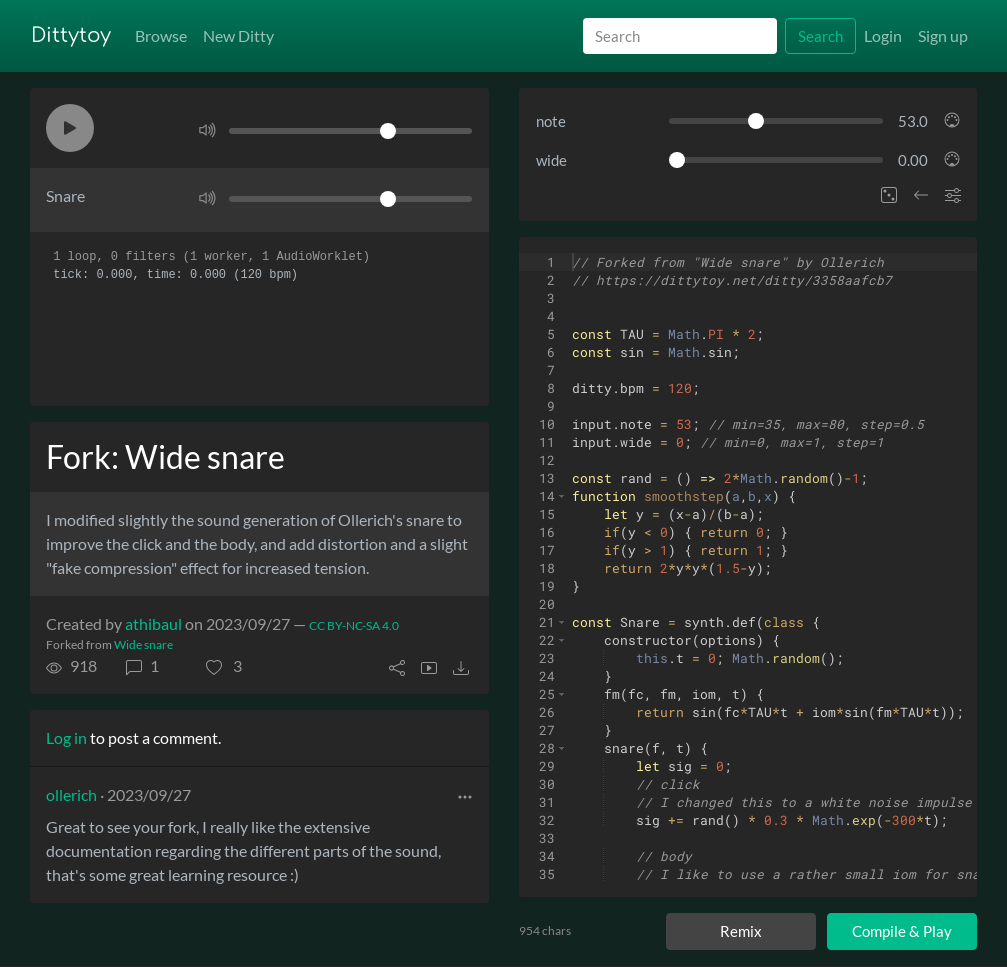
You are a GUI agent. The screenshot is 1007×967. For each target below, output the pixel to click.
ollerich (71, 794)
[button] (70, 128)
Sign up (943, 35)
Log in (66, 737)
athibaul (153, 623)
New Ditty (238, 35)
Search (820, 36)
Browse (161, 35)
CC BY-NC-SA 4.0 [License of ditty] (354, 625)
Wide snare (143, 644)
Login (883, 35)
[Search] (680, 36)
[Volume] (350, 131)
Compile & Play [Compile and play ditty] (902, 931)
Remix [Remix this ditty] (741, 931)
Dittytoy (71, 35)
